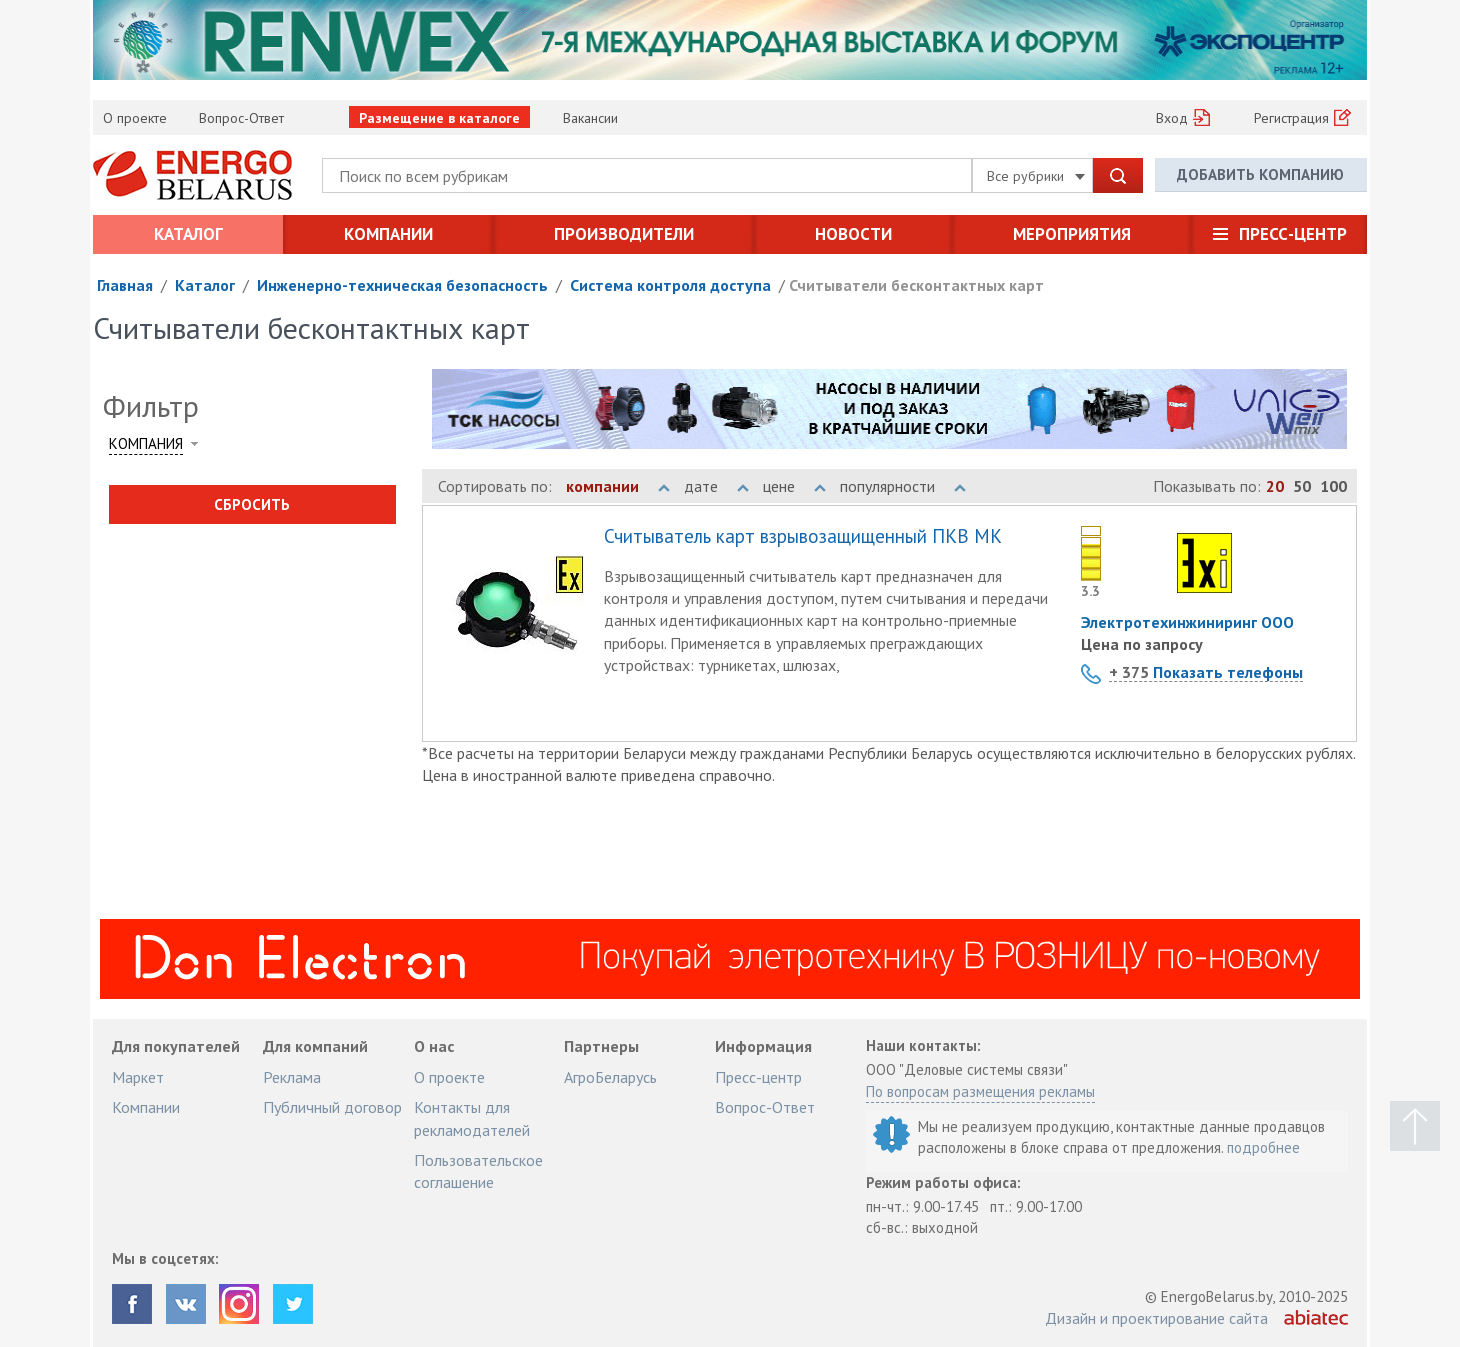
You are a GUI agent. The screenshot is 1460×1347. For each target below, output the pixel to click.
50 (1302, 486)
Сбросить (252, 504)
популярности (903, 486)
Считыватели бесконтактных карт (916, 285)
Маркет (138, 1077)
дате (716, 486)
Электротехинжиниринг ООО (1187, 622)
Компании (388, 234)
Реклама (292, 1077)
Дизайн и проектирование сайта (1156, 1318)
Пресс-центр (1293, 234)
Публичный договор (332, 1107)
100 (1333, 486)
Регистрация (1291, 118)
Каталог (188, 234)
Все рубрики (1036, 176)
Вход (1172, 118)
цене (794, 486)
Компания (146, 443)
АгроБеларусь (610, 1077)
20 (1275, 486)
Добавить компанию (1260, 174)
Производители (624, 234)
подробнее (1263, 1147)
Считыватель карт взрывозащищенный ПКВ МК (803, 537)
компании (618, 486)
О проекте (135, 118)
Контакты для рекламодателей (472, 1118)
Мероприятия (1072, 234)
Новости (853, 234)
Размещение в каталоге (439, 118)
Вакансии (590, 118)
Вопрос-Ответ (241, 118)
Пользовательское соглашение (478, 1171)
